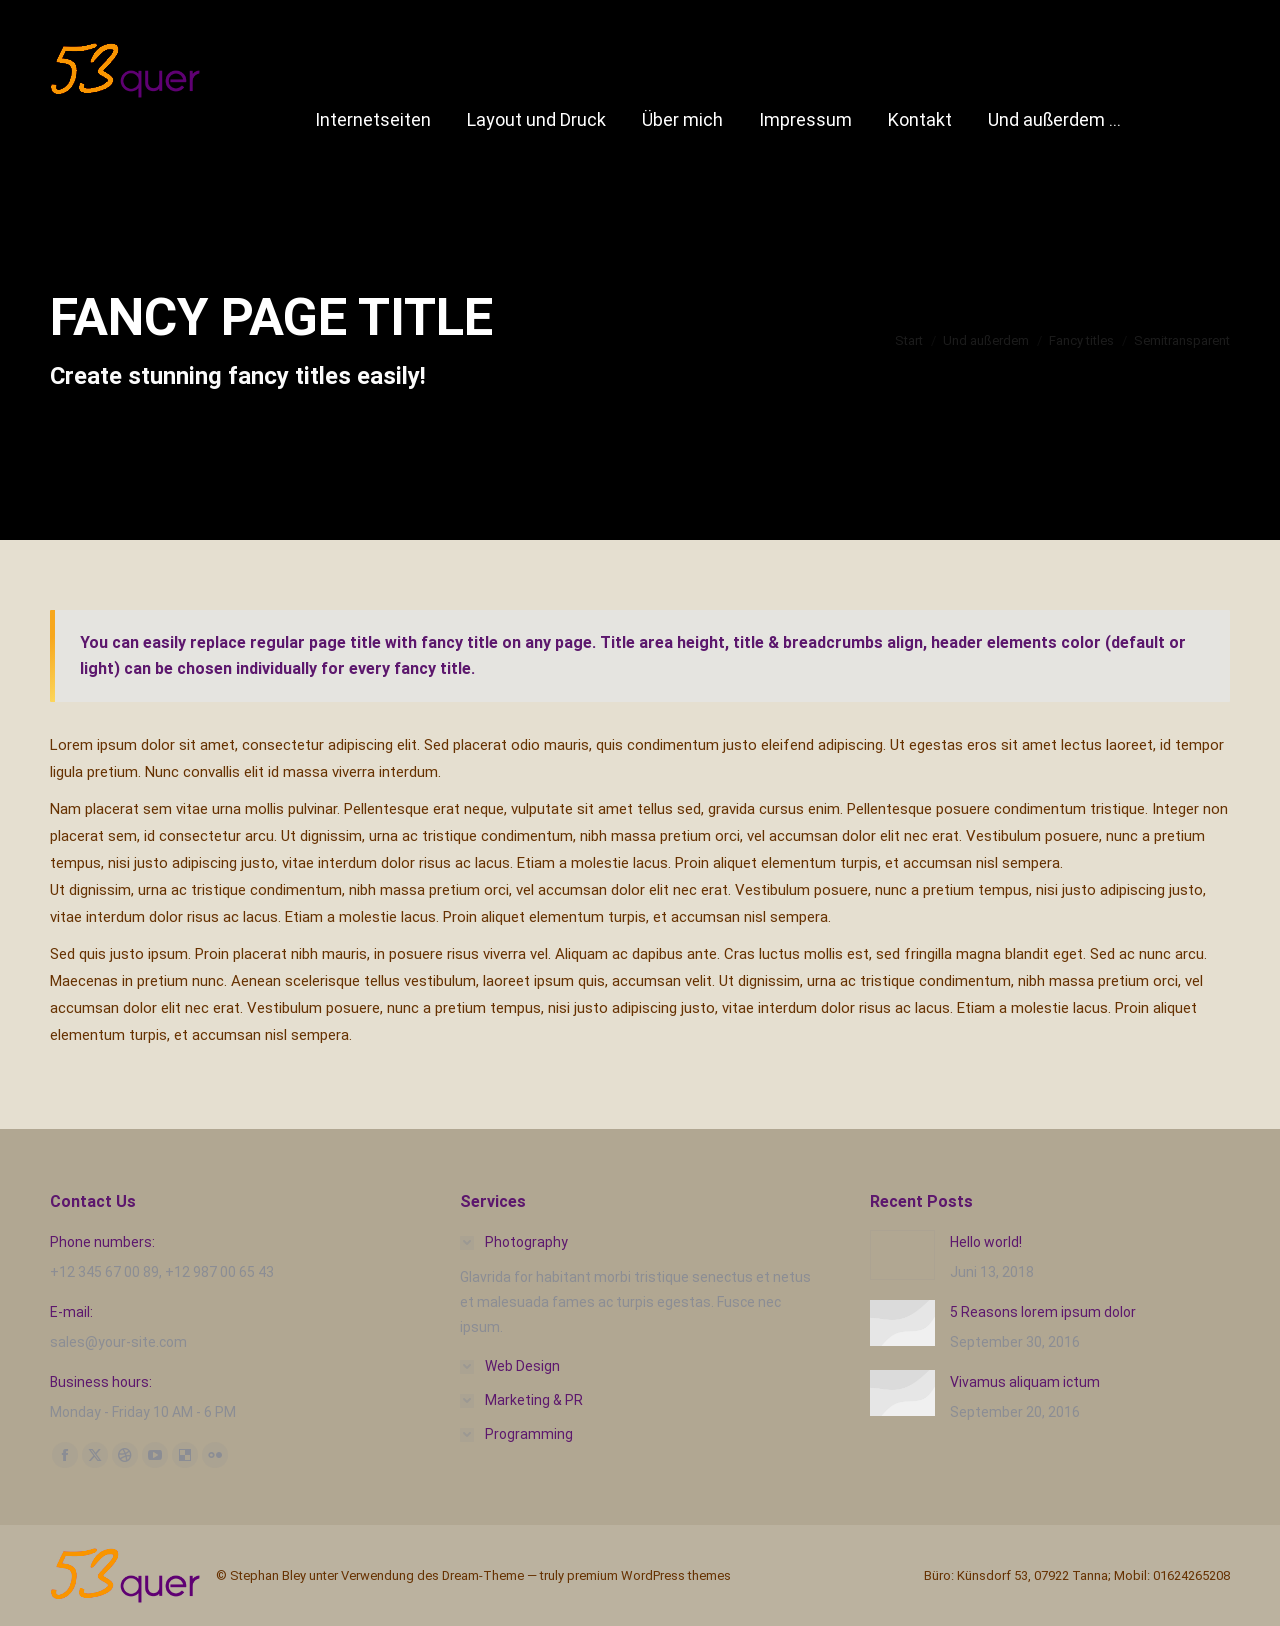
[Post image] (902, 1255)
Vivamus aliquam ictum (1025, 1382)
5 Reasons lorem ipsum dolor (1043, 1312)
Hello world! (986, 1242)
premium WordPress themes (649, 1575)
